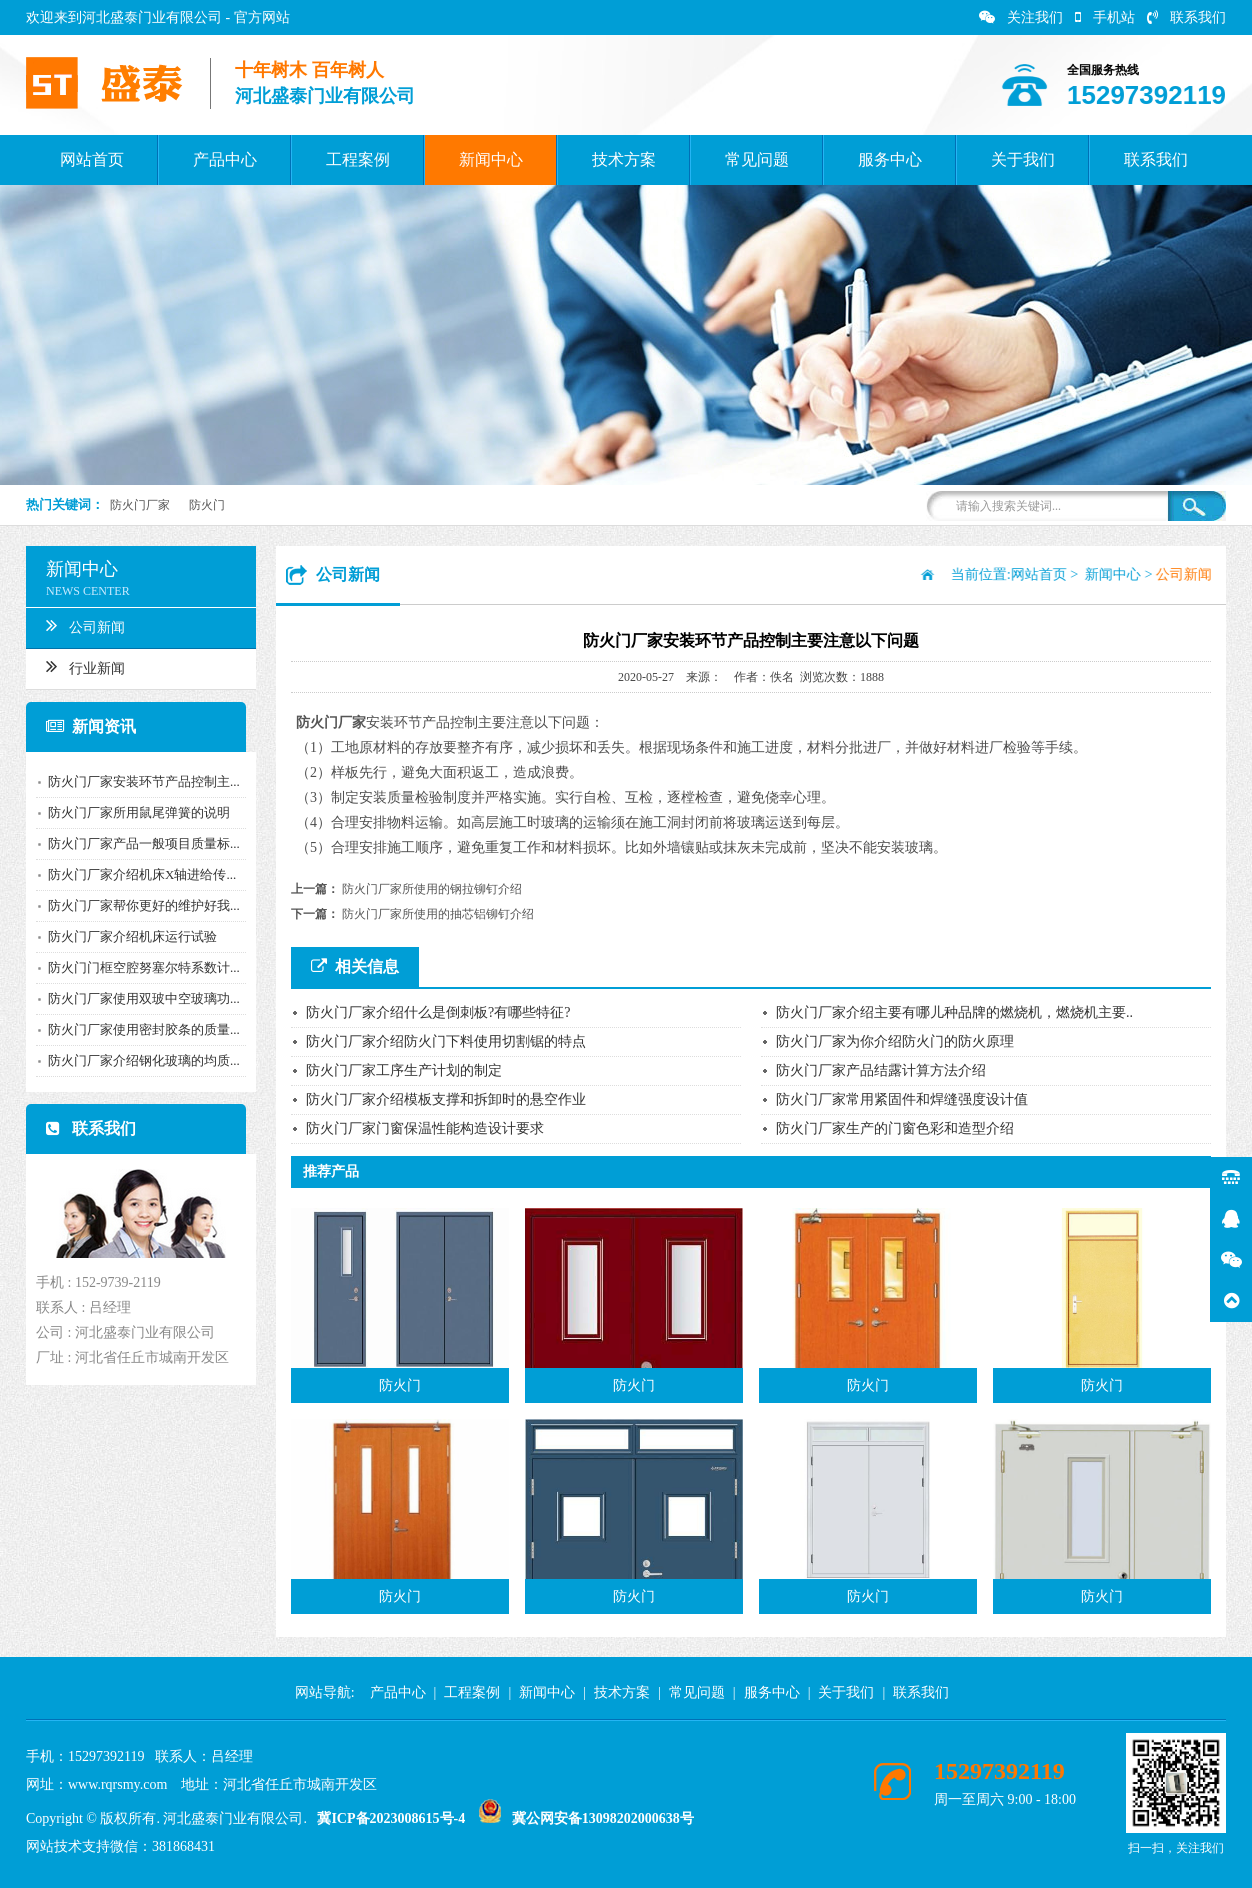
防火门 (207, 505)
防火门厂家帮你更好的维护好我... (139, 905)
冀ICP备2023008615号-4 (391, 1818)
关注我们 (1021, 17)
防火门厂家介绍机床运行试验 (127, 936)
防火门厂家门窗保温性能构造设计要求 (425, 1128)
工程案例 (358, 159)
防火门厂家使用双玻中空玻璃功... (139, 998)
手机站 (1105, 17)
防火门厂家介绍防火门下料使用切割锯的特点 (446, 1041)
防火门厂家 (140, 505)
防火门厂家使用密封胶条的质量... (139, 1029)
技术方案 (624, 159)
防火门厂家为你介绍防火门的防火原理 (895, 1041)
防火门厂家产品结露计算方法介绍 (881, 1070)
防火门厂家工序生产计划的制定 (404, 1070)
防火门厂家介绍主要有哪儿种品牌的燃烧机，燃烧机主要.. (954, 1012)
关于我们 (1023, 159)
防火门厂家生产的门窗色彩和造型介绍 (895, 1128)
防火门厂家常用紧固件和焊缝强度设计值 (902, 1099)
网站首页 (92, 159)
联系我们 (1186, 17)
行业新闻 (80, 666)
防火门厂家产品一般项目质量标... (139, 843)
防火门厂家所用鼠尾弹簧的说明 (134, 812)
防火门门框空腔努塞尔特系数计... (139, 967)
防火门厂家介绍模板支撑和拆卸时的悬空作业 (446, 1099)
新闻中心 (491, 159)
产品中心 (225, 159)
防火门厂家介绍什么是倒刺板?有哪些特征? (438, 1012)
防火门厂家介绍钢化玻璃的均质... (139, 1060)
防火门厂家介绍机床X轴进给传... (137, 874)
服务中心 (890, 159)
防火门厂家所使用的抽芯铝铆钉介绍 (438, 914)
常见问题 (757, 159)
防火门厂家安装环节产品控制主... (139, 781)
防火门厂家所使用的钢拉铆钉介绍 (432, 889)
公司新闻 (80, 625)
